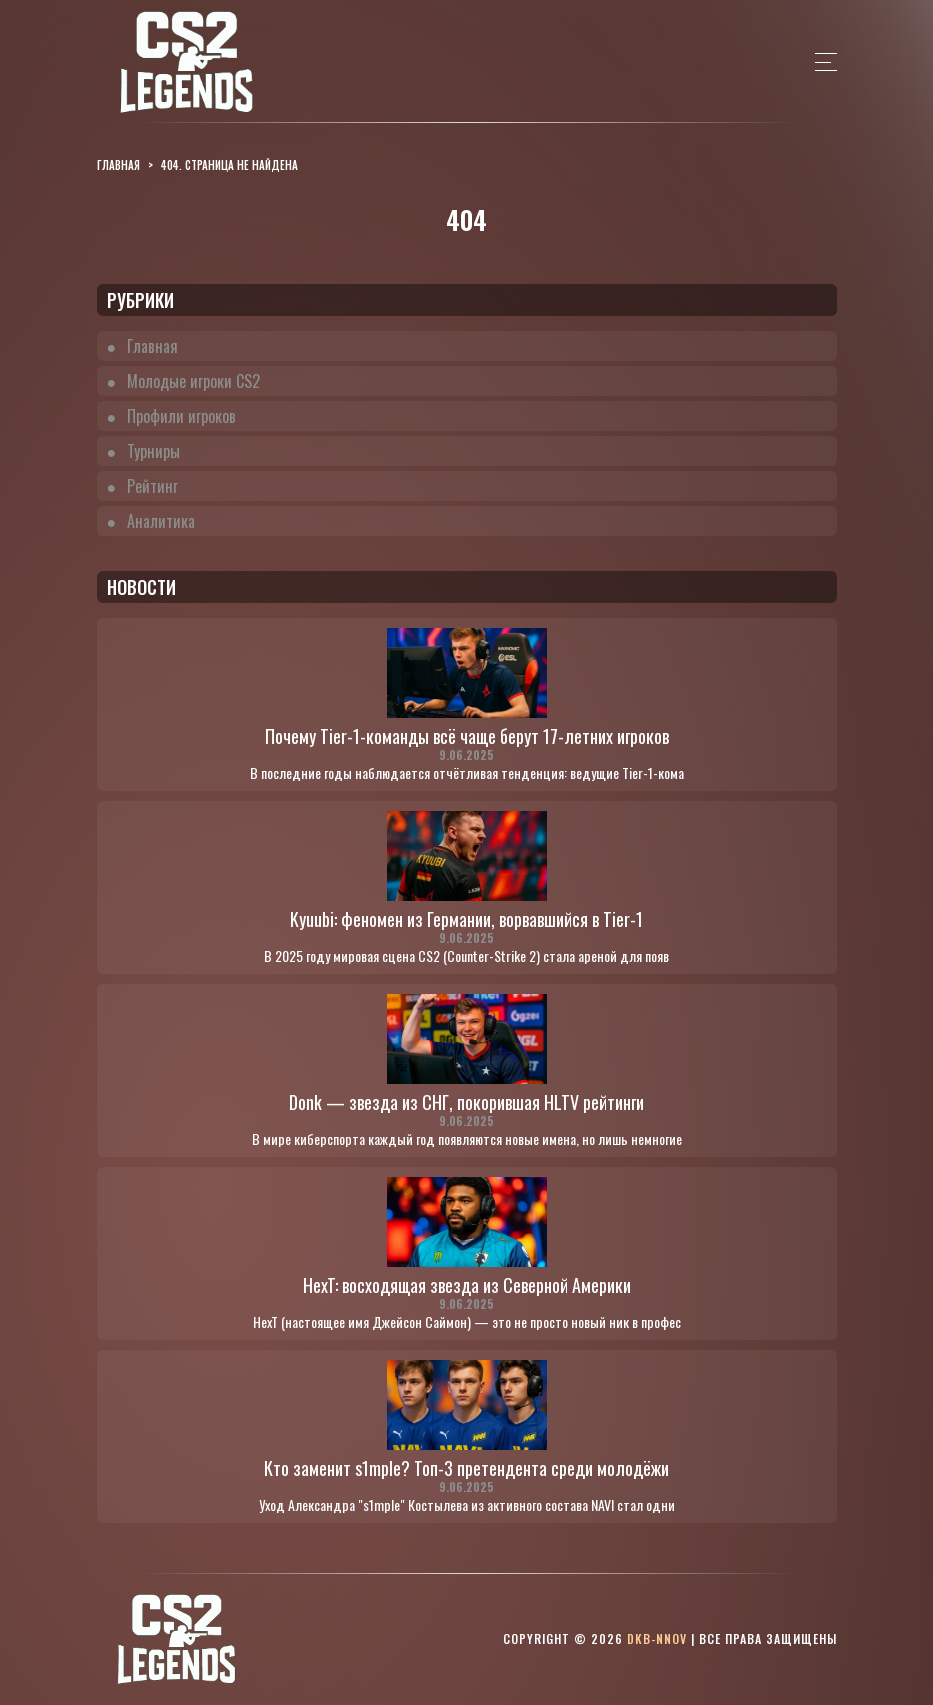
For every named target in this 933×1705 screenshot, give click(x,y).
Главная (152, 346)
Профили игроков (181, 416)
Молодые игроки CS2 (193, 381)
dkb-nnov (657, 1638)
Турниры (153, 451)
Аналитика (161, 521)
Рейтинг (152, 486)
